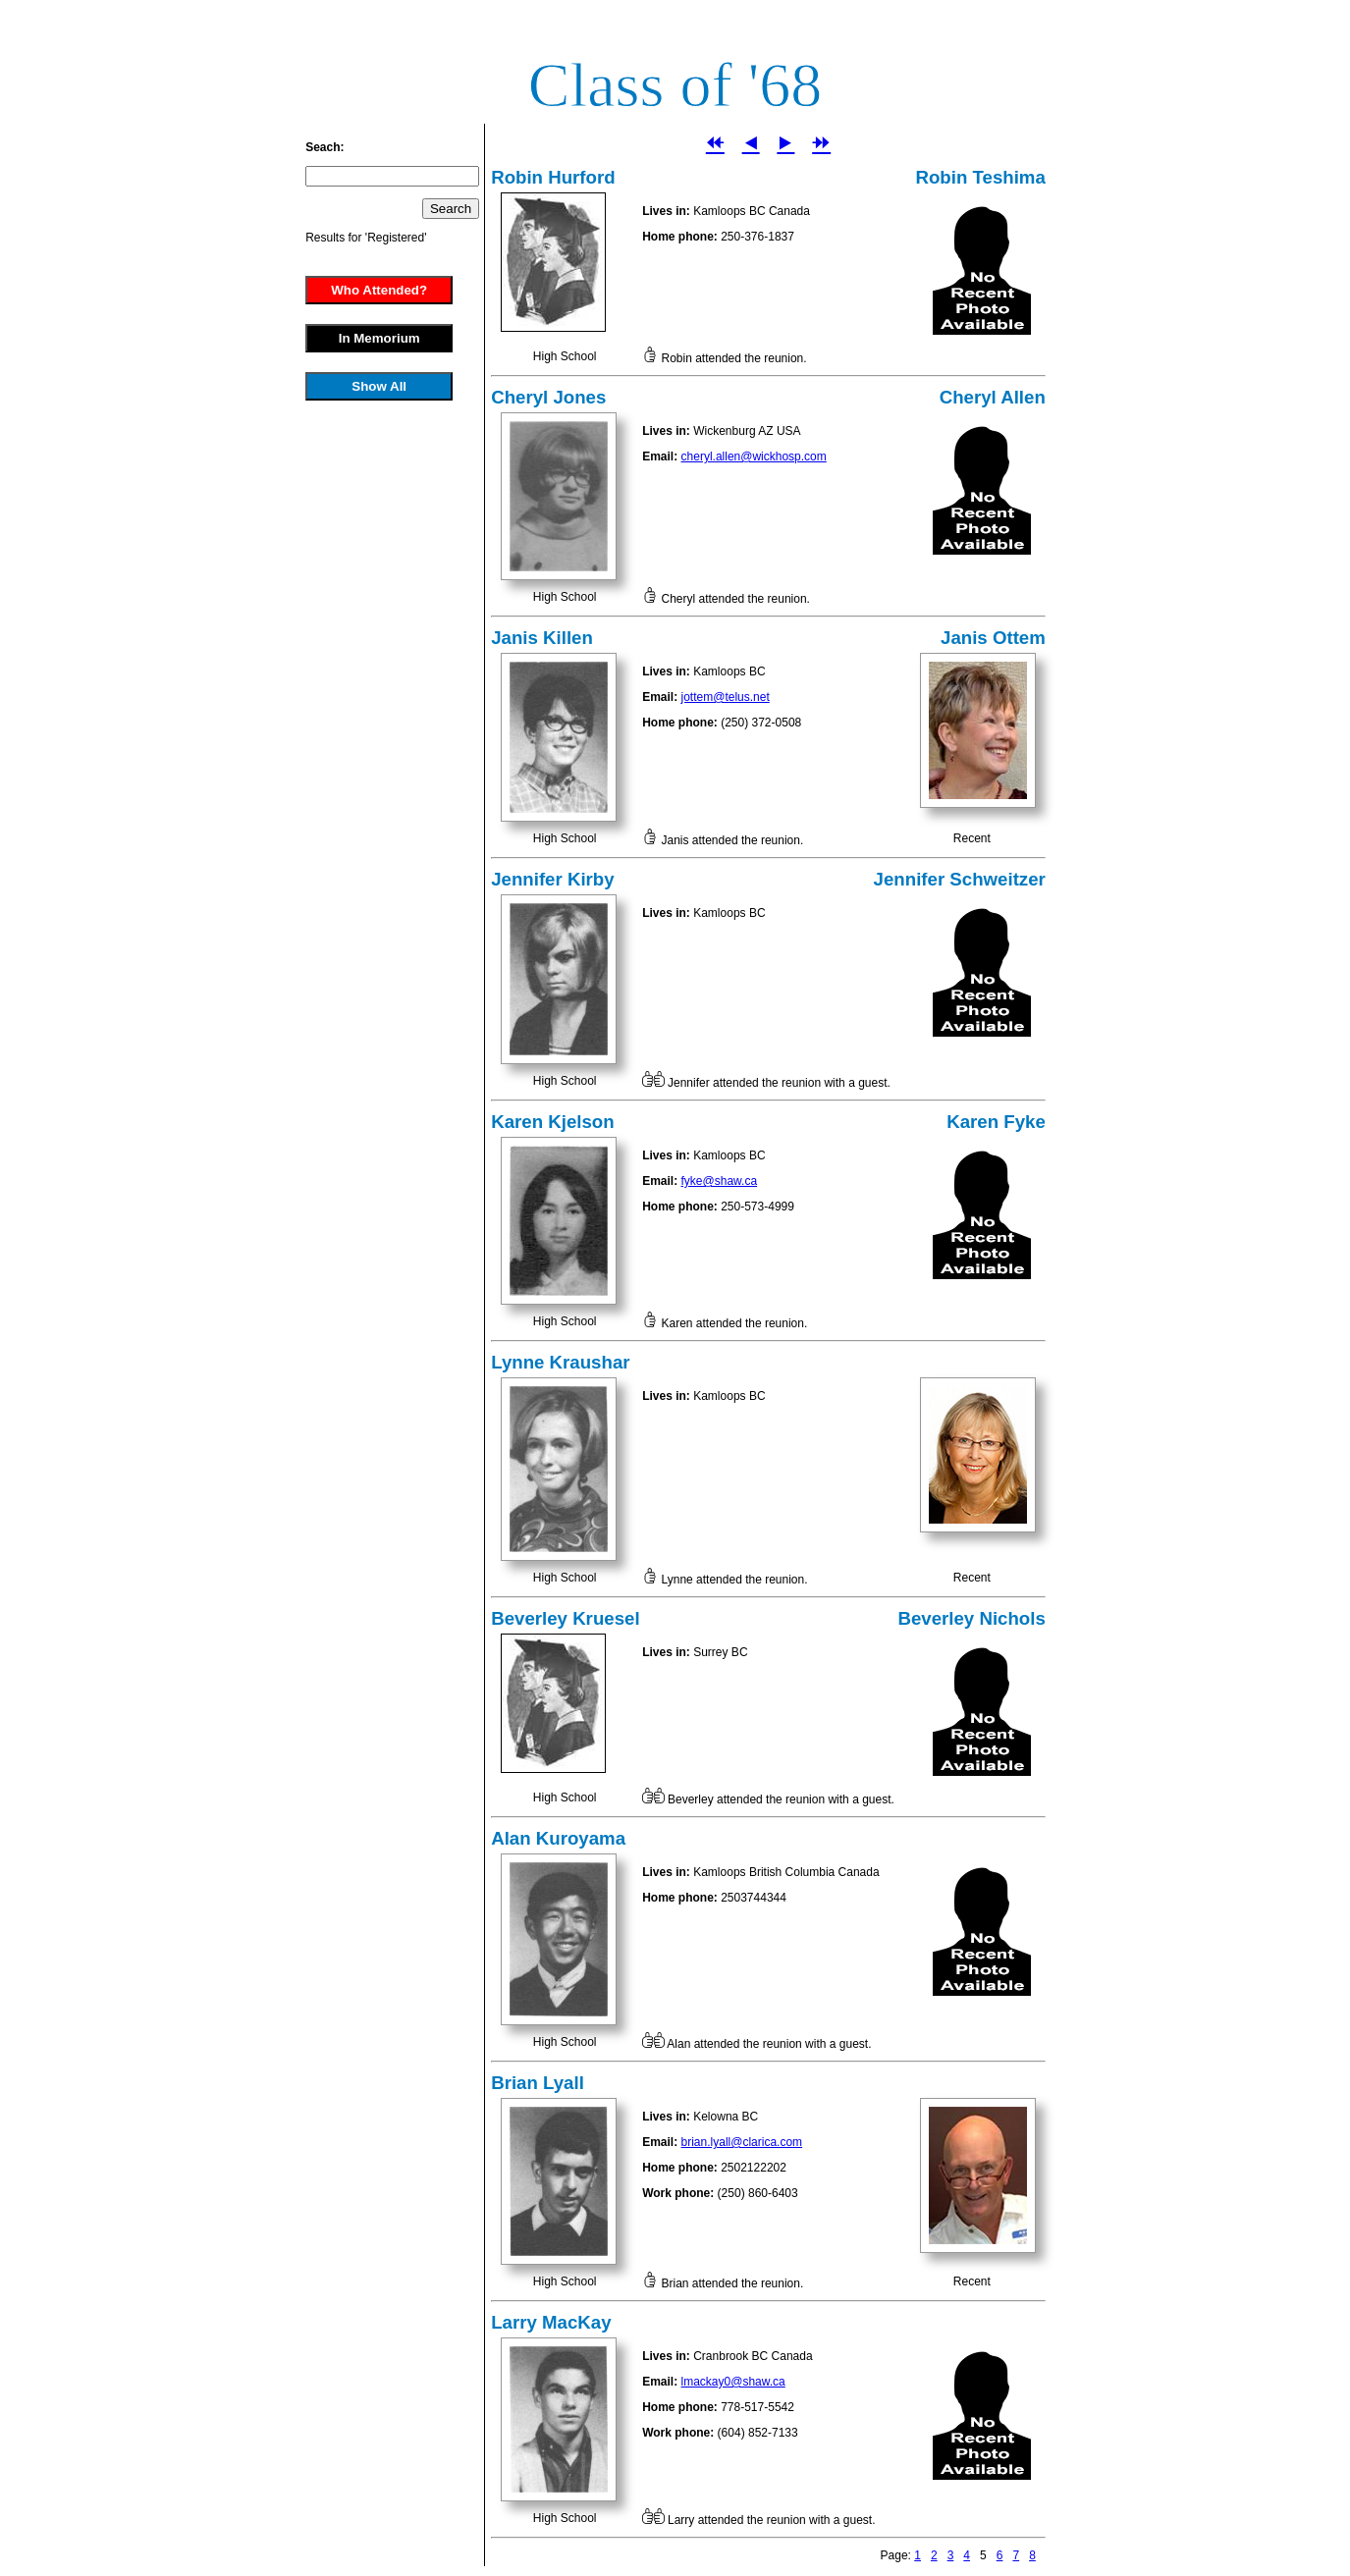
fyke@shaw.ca (719, 1181)
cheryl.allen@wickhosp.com (754, 456)
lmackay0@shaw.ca (733, 2381)
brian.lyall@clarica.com (742, 2142)
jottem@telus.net (725, 697)
